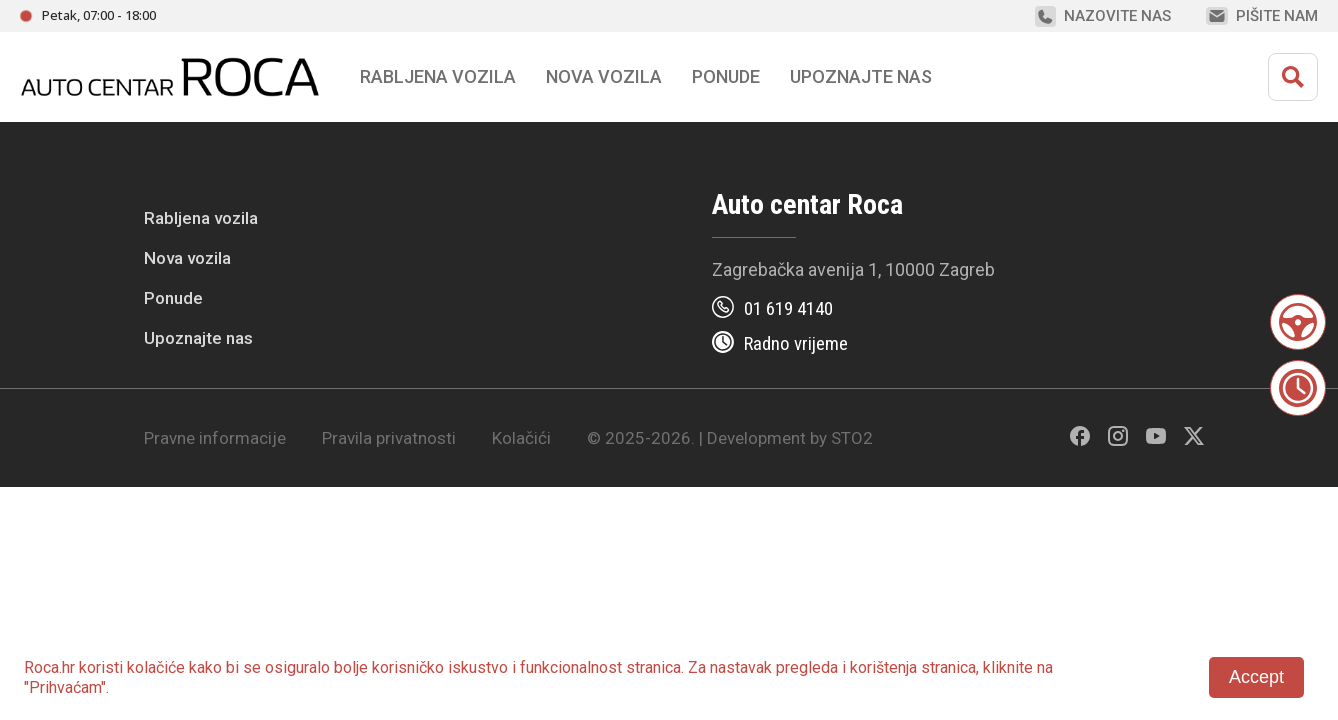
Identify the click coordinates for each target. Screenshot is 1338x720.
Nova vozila (604, 76)
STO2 (852, 438)
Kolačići (521, 438)
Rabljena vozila (201, 218)
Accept (1256, 677)
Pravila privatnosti (389, 438)
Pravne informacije (215, 438)
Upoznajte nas (198, 338)
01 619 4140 (788, 308)
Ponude (173, 298)
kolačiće (156, 667)
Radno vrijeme (796, 343)
